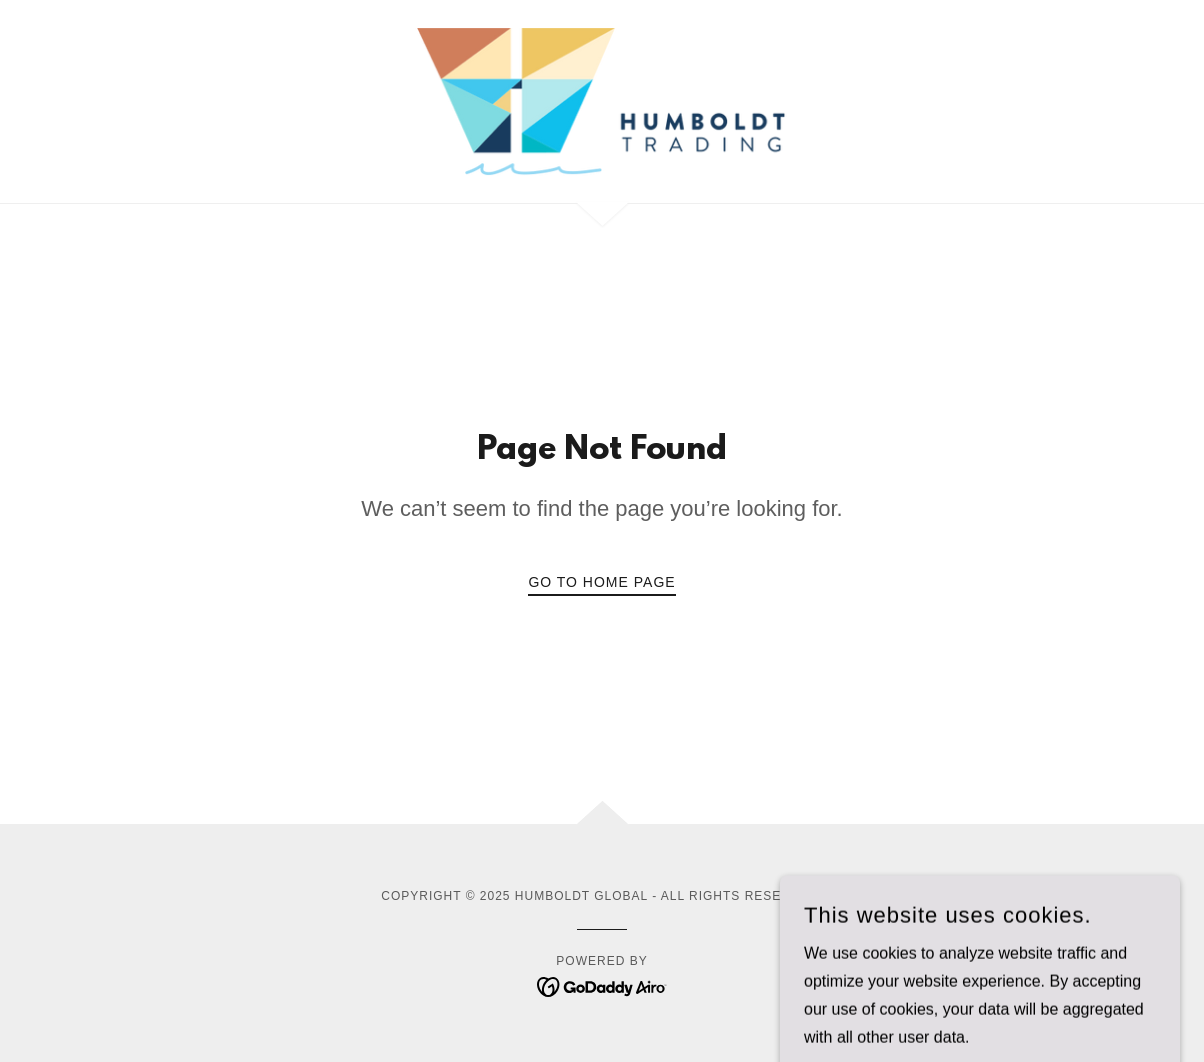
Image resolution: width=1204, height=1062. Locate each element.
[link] (602, 100)
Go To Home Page (601, 582)
